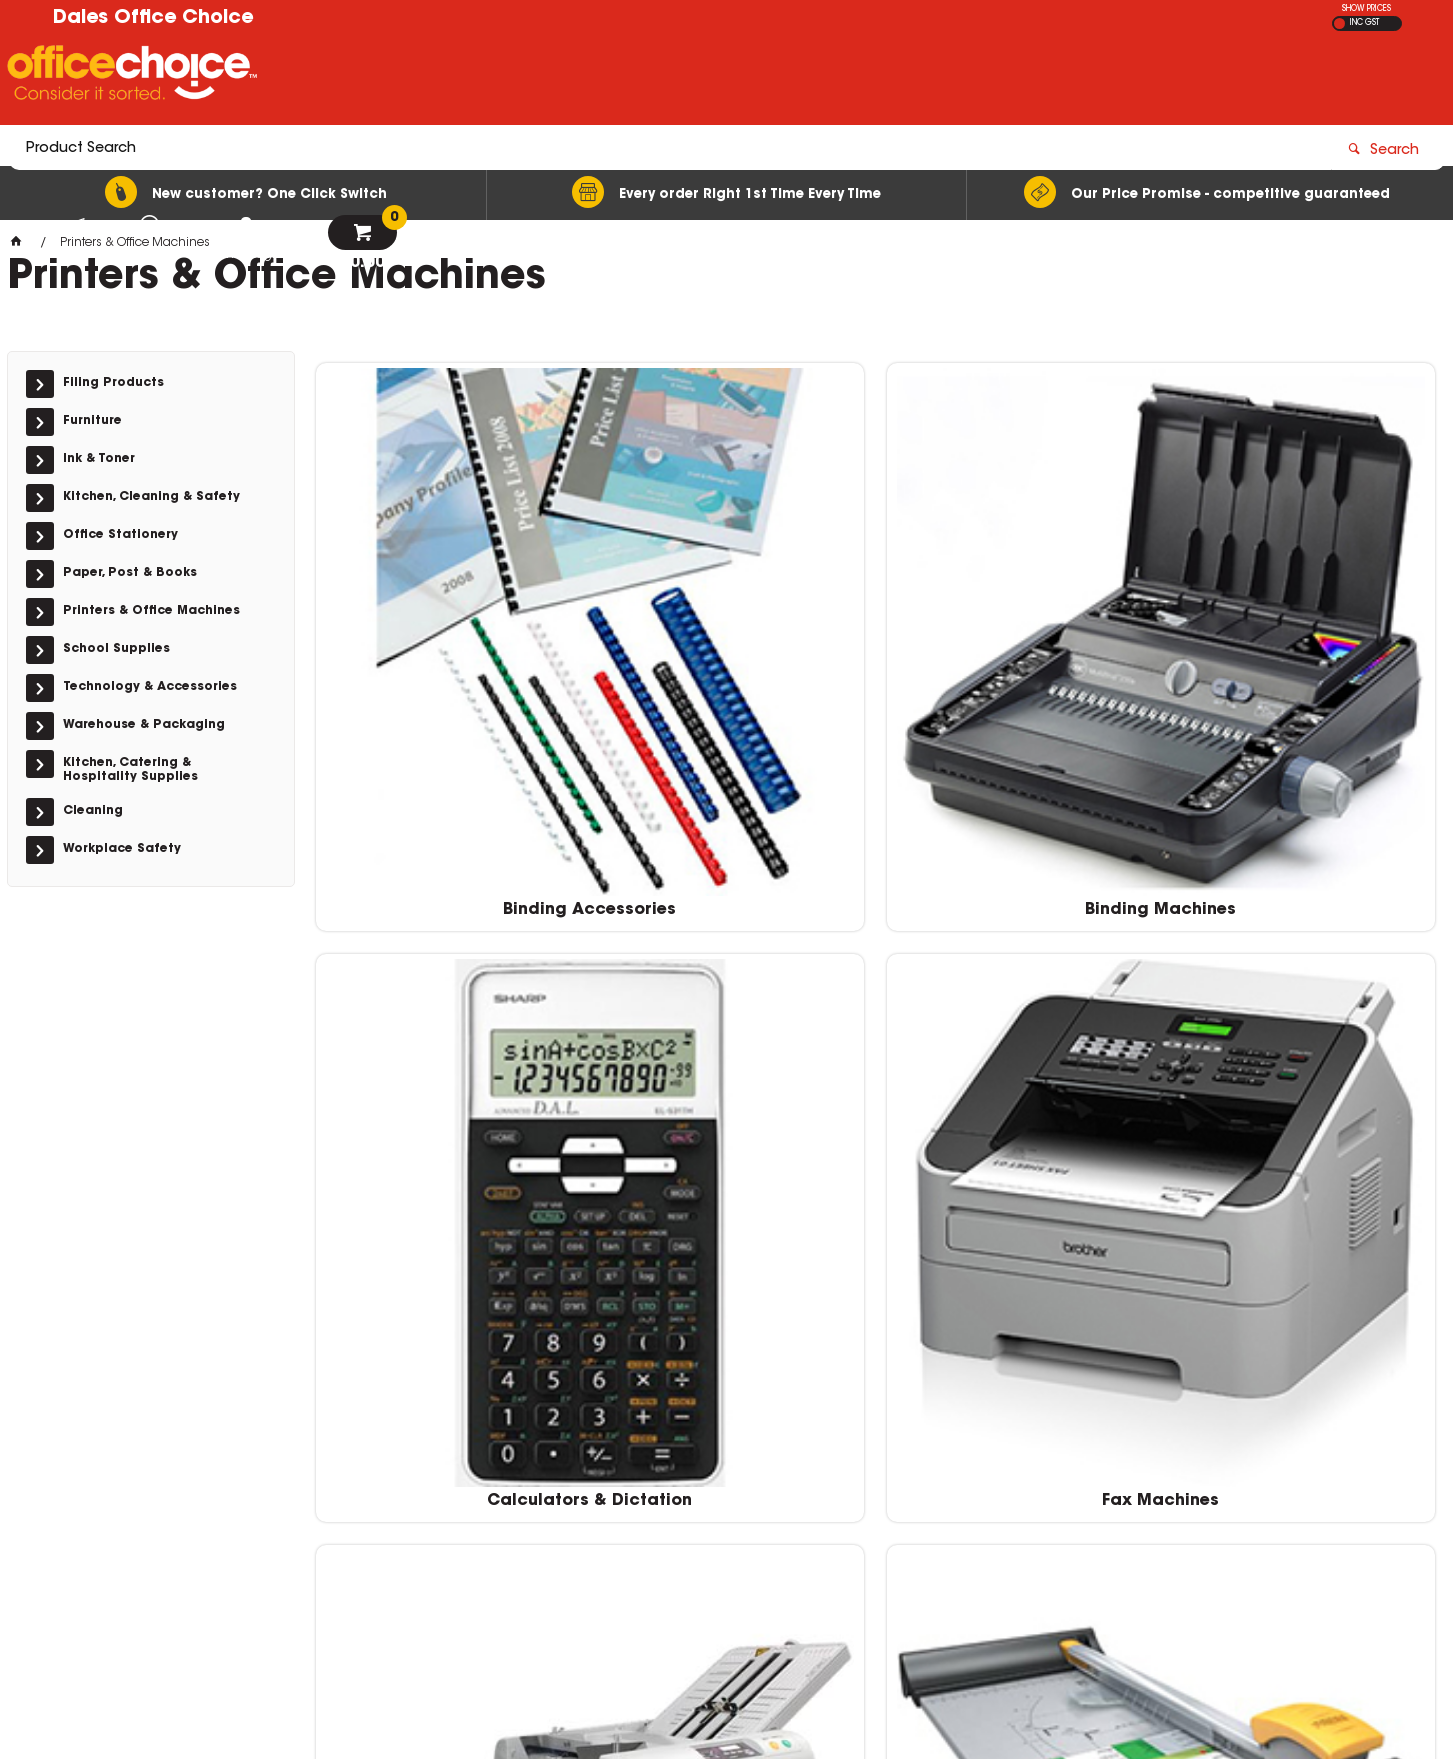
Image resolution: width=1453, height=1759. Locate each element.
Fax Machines (1303, 620)
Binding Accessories (447, 620)
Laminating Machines (1303, 943)
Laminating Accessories (1018, 943)
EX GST (1339, 23)
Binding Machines (732, 620)
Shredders (1018, 1266)
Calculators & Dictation (1018, 620)
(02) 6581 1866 (1068, 1472)
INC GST (1364, 23)
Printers (732, 1266)
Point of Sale (447, 1266)
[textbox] (610, 77)
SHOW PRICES (1366, 9)
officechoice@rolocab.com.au (1112, 1491)
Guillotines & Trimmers (732, 943)
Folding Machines (447, 943)
